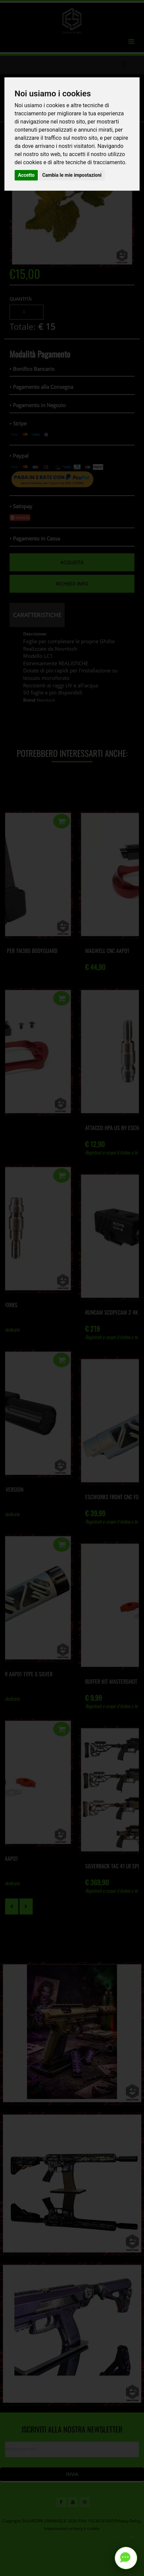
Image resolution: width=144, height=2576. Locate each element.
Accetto (26, 175)
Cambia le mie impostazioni (71, 175)
